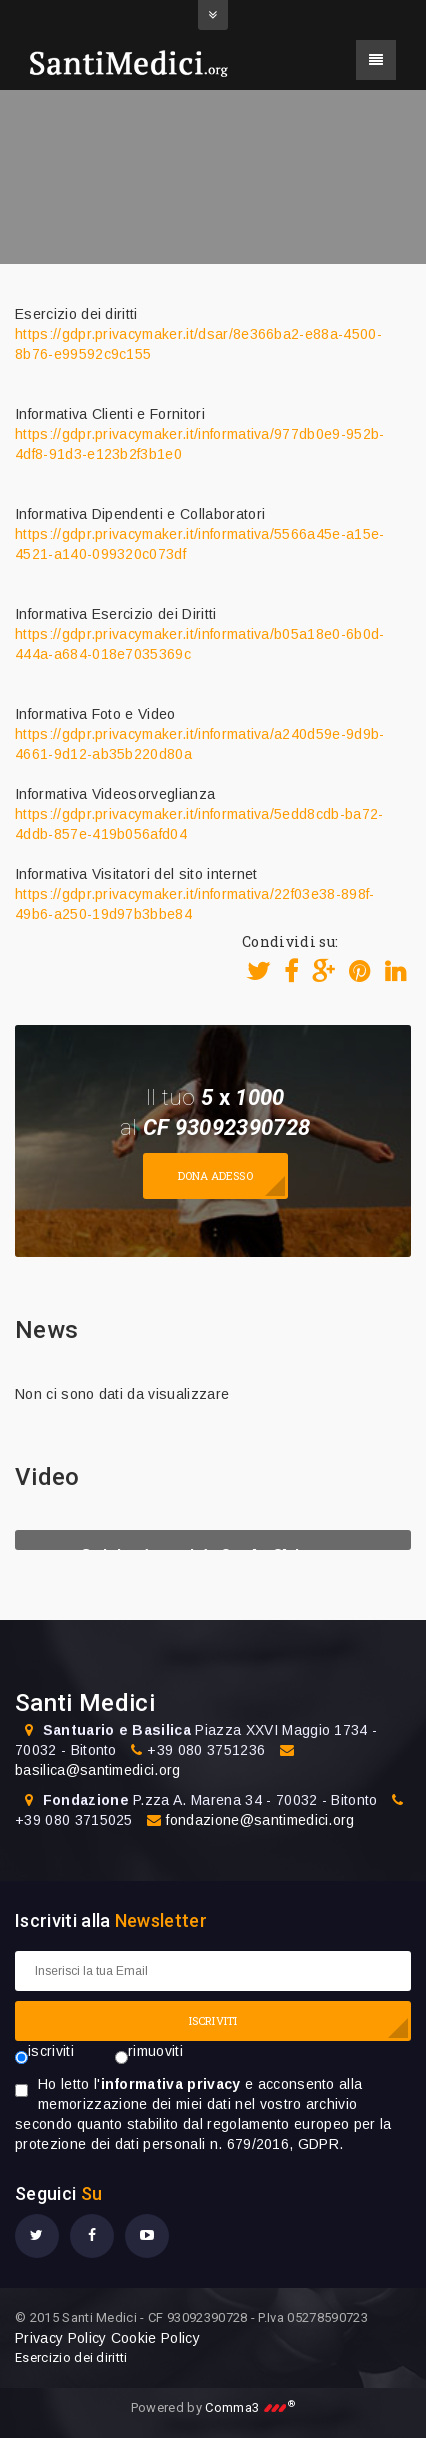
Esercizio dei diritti (71, 2357)
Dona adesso (215, 1175)
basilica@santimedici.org (98, 1770)
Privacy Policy (60, 2338)
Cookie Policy (155, 2338)
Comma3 (250, 2407)
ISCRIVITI (213, 2020)
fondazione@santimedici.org (260, 1820)
